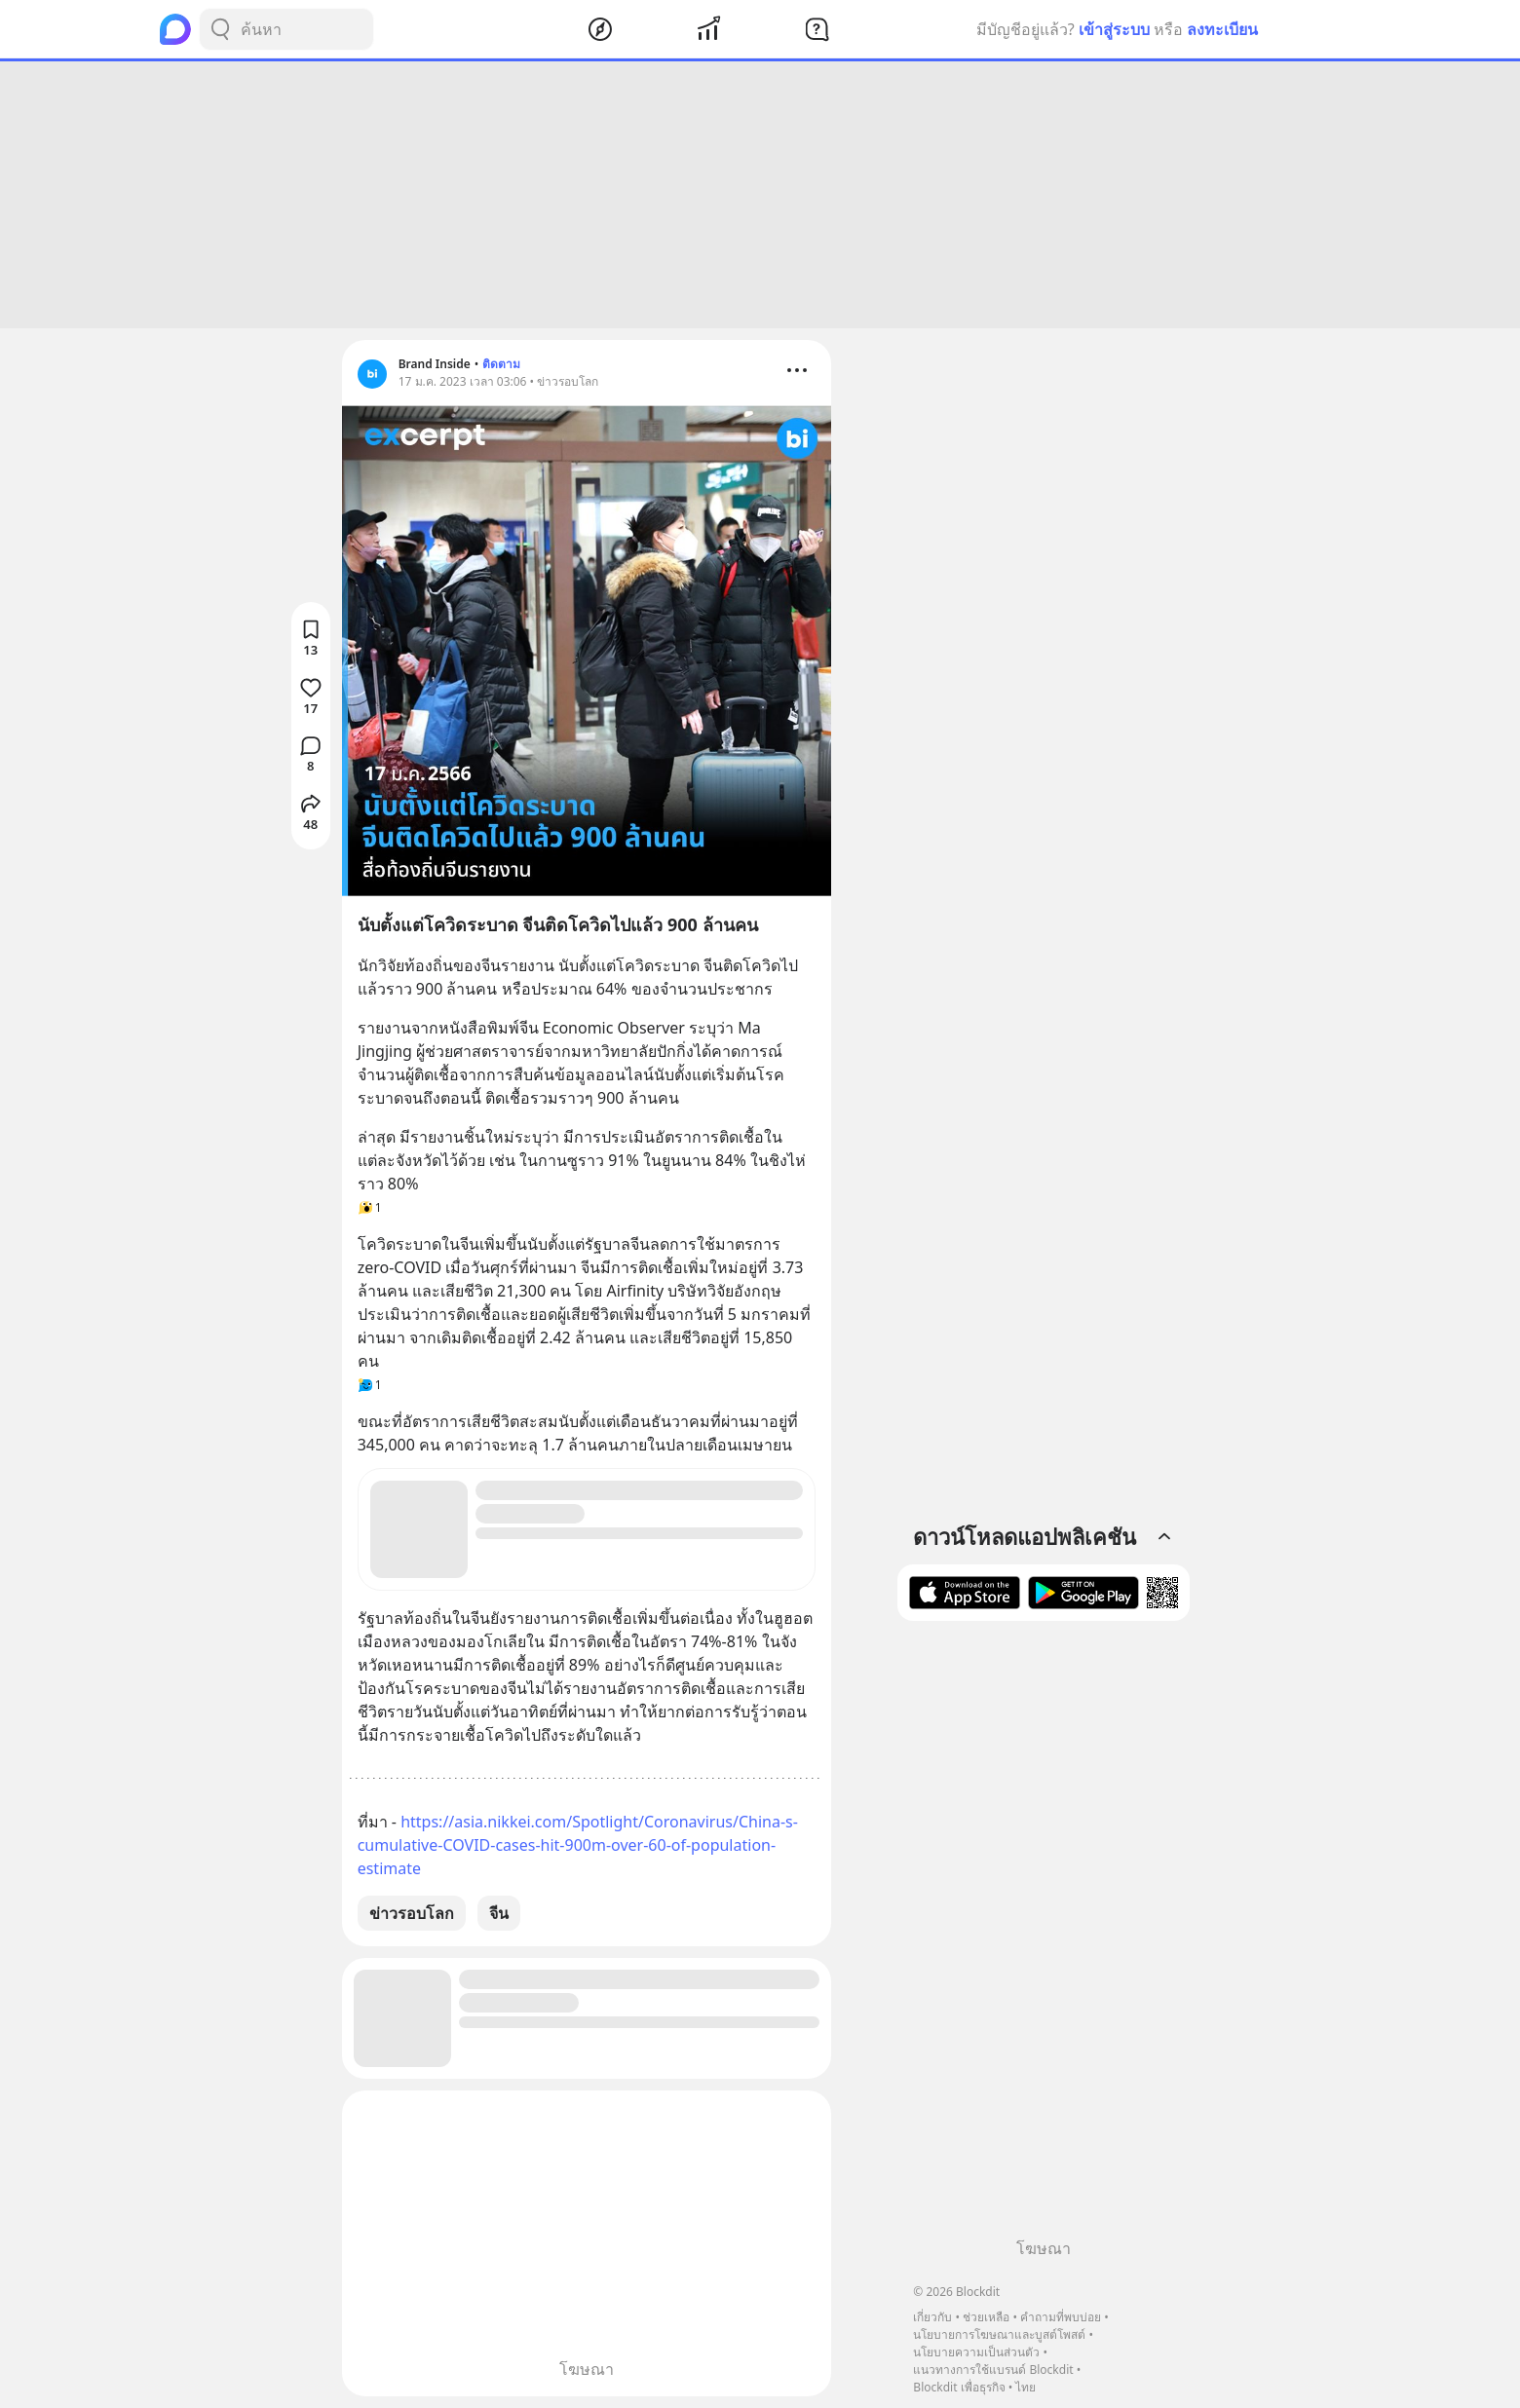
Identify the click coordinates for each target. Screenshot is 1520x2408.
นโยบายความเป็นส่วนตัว (976, 2352)
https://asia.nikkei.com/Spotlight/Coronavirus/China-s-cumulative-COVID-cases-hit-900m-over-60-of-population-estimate (578, 1845)
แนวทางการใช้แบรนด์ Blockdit (993, 2369)
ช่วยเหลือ (986, 2317)
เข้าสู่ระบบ (1114, 29)
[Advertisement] (760, 195)
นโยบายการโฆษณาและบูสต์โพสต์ (999, 2334)
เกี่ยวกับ (932, 2317)
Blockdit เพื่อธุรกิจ (959, 2387)
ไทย (1025, 2387)
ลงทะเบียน (1222, 29)
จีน (499, 1913)
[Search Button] (220, 29)
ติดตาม (501, 364)
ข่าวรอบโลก (411, 1913)
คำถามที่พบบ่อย (1060, 2317)
